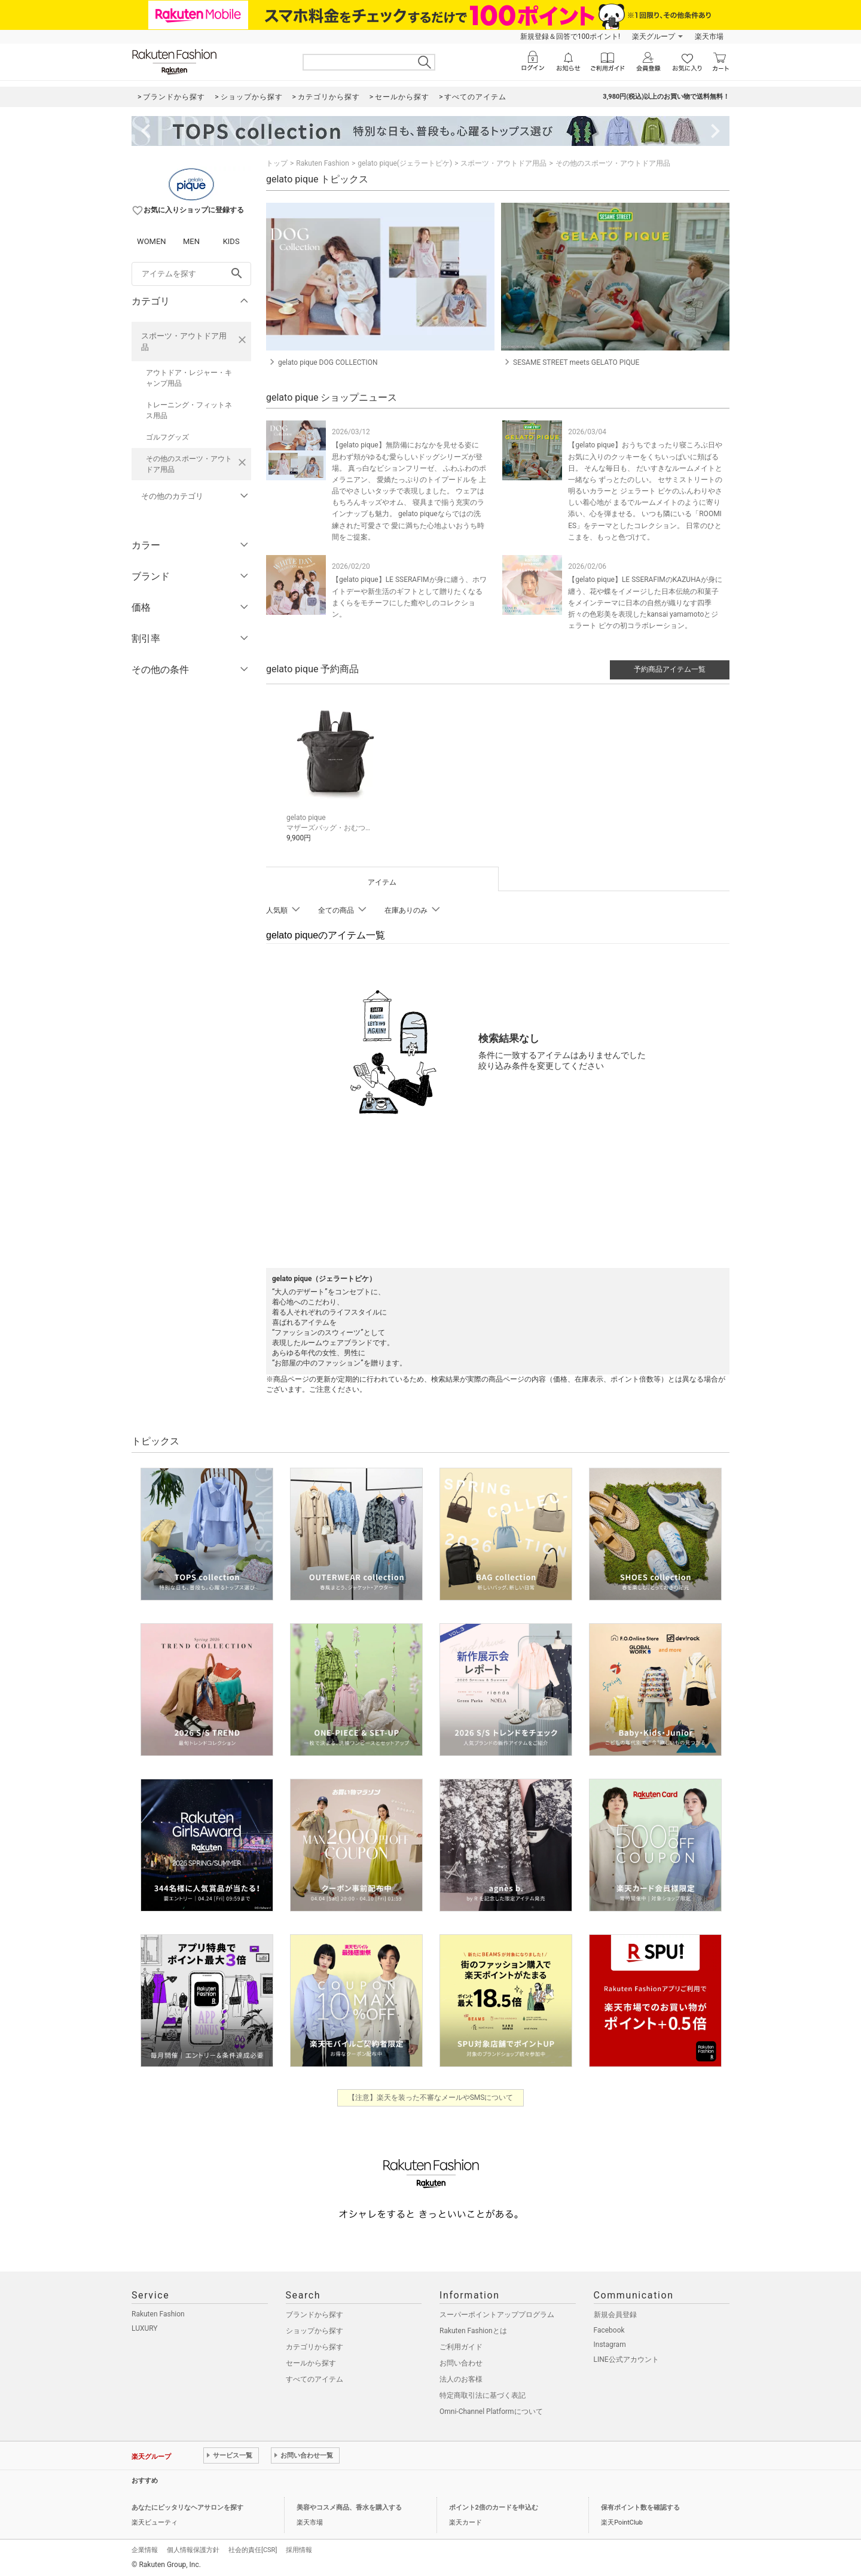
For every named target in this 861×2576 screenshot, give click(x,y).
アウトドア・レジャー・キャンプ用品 (189, 378)
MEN (191, 241)
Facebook (609, 2328)
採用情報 (299, 2548)
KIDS (231, 241)
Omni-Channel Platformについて (491, 2410)
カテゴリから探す (314, 2345)
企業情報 (145, 2548)
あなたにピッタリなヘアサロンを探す (187, 2506)
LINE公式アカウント (626, 2358)
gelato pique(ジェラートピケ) (405, 163)
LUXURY (145, 2326)
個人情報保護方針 (193, 2548)
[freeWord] (191, 274)
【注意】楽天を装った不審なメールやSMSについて (431, 2096)
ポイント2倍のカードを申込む (493, 2506)
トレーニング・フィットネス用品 (189, 410)
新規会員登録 (615, 2313)
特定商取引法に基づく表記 (482, 2393)
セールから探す (311, 2361)
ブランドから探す (314, 2313)
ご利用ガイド (461, 2345)
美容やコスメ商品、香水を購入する (349, 2506)
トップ (277, 163)
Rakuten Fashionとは (473, 2329)
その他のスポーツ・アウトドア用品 (189, 464)
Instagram (610, 2343)
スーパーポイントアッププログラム (496, 2313)
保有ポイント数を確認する (640, 2506)
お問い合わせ (461, 2361)
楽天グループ (653, 36)
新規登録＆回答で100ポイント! (570, 36)
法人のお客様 (461, 2377)
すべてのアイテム (314, 2377)
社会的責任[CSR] (252, 2548)
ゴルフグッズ (167, 437)
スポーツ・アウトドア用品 (184, 341)
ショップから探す (314, 2329)
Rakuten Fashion (322, 163)
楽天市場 (709, 36)
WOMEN (151, 241)
